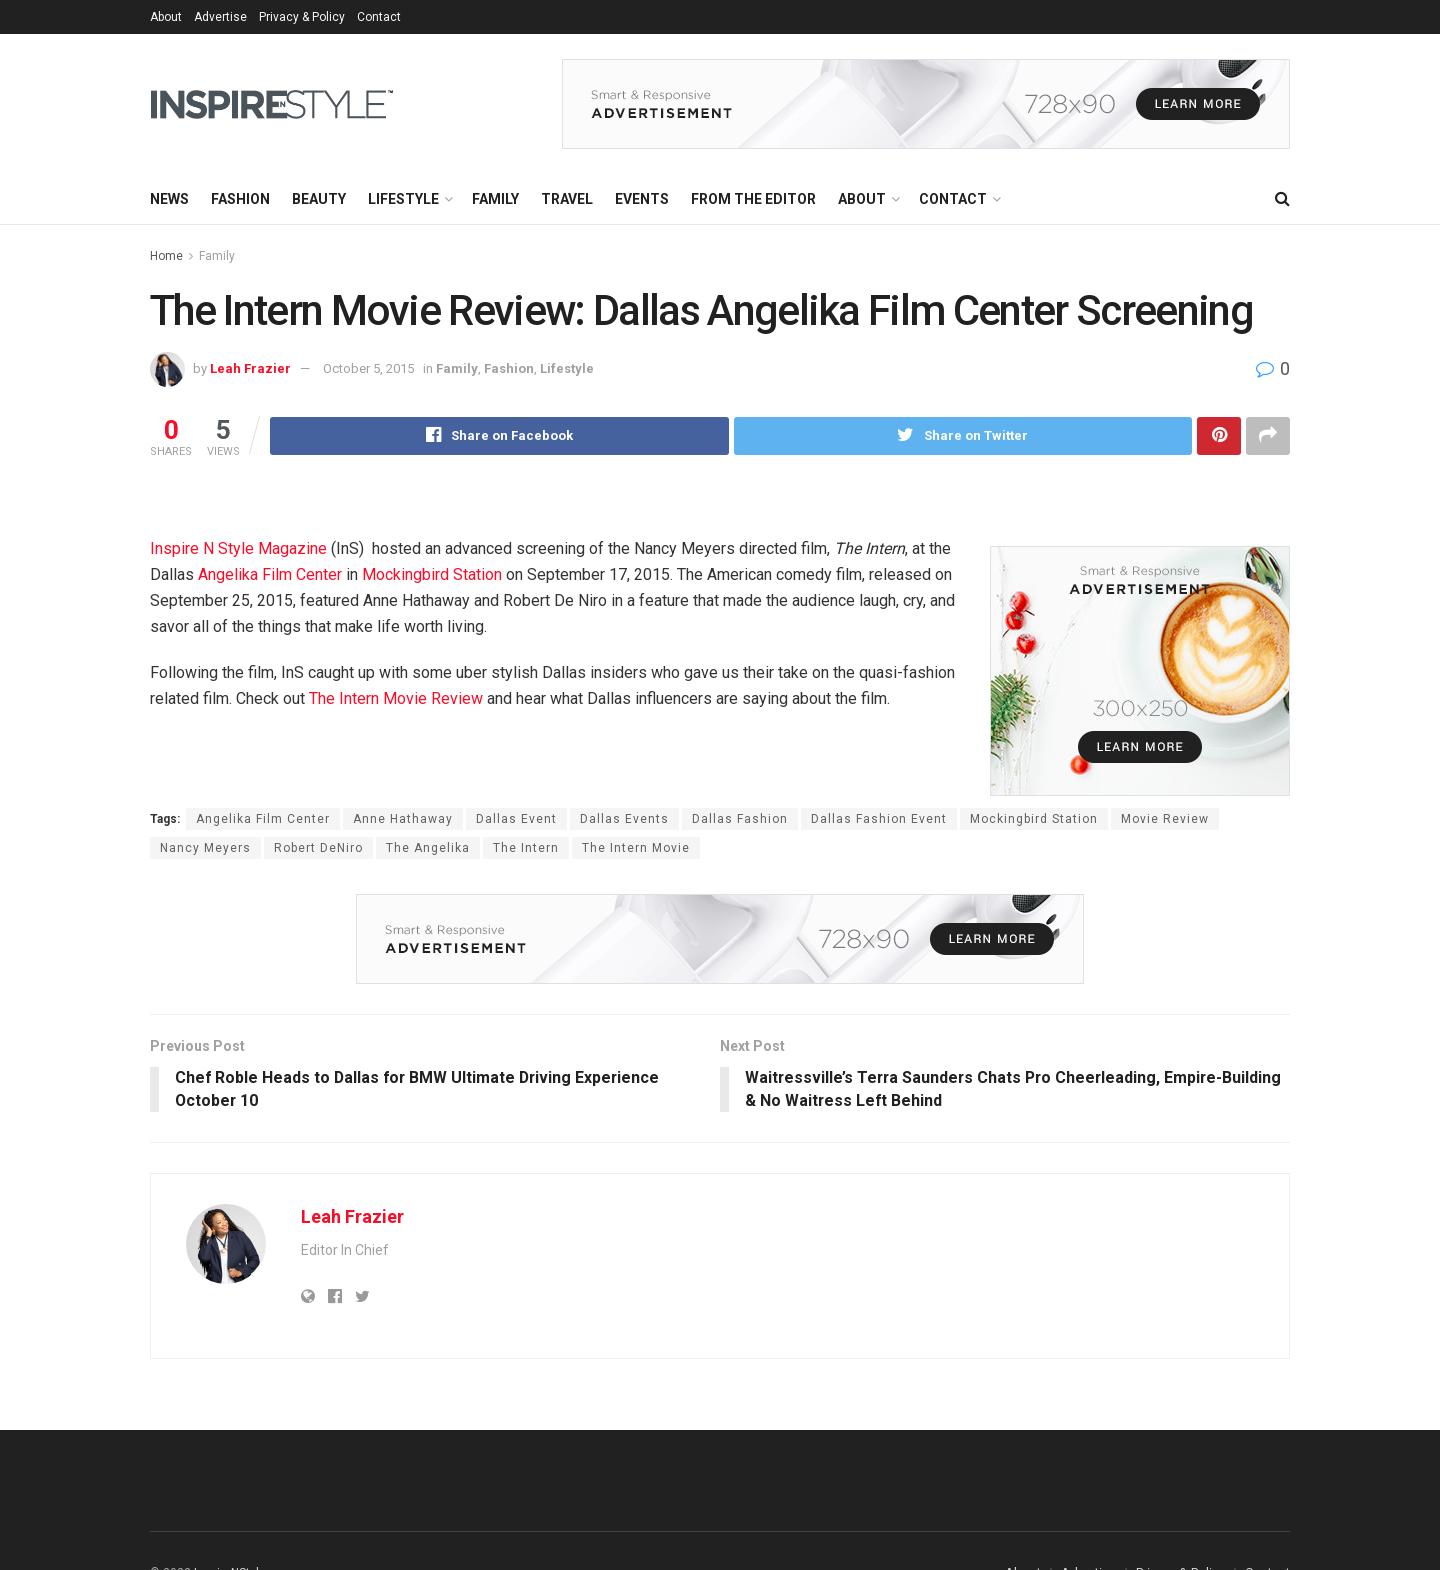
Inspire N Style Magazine (238, 548)
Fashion (240, 199)
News (169, 199)
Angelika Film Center (270, 574)
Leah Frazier (250, 368)
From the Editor (753, 199)
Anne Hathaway (403, 819)
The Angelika (428, 848)
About (166, 17)
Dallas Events (624, 819)
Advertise (220, 17)
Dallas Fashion (740, 819)
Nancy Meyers (205, 848)
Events (642, 199)
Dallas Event (516, 819)
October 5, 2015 (368, 368)
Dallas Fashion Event (879, 819)
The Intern (526, 848)
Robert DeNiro (318, 848)
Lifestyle (403, 199)
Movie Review (1165, 819)
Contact (379, 17)
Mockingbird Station (432, 574)
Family (495, 199)
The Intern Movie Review (396, 698)
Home (166, 256)
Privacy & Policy (302, 17)
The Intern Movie (636, 848)
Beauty (319, 199)
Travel (567, 199)
